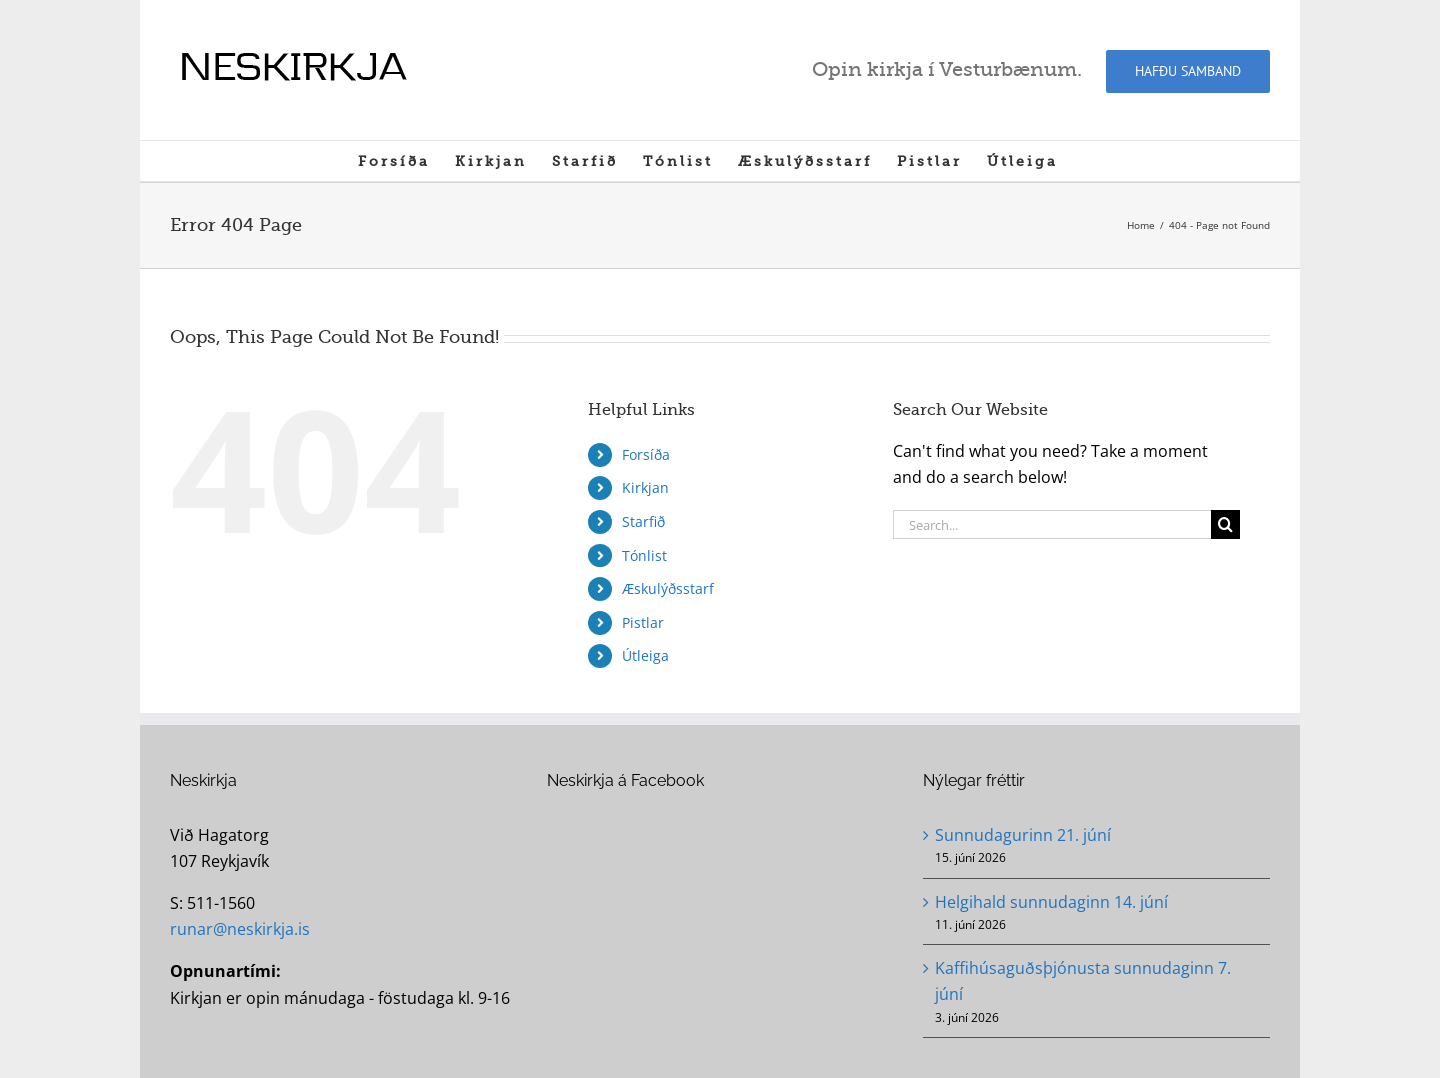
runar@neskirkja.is (240, 929)
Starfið (643, 521)
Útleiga (645, 655)
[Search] (1225, 524)
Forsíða (646, 454)
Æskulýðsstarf (668, 588)
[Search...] (1052, 524)
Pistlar (643, 622)
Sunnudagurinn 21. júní (1023, 835)
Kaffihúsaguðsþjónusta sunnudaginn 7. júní (1083, 981)
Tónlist (644, 555)
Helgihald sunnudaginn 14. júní (1051, 902)
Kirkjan (645, 487)
